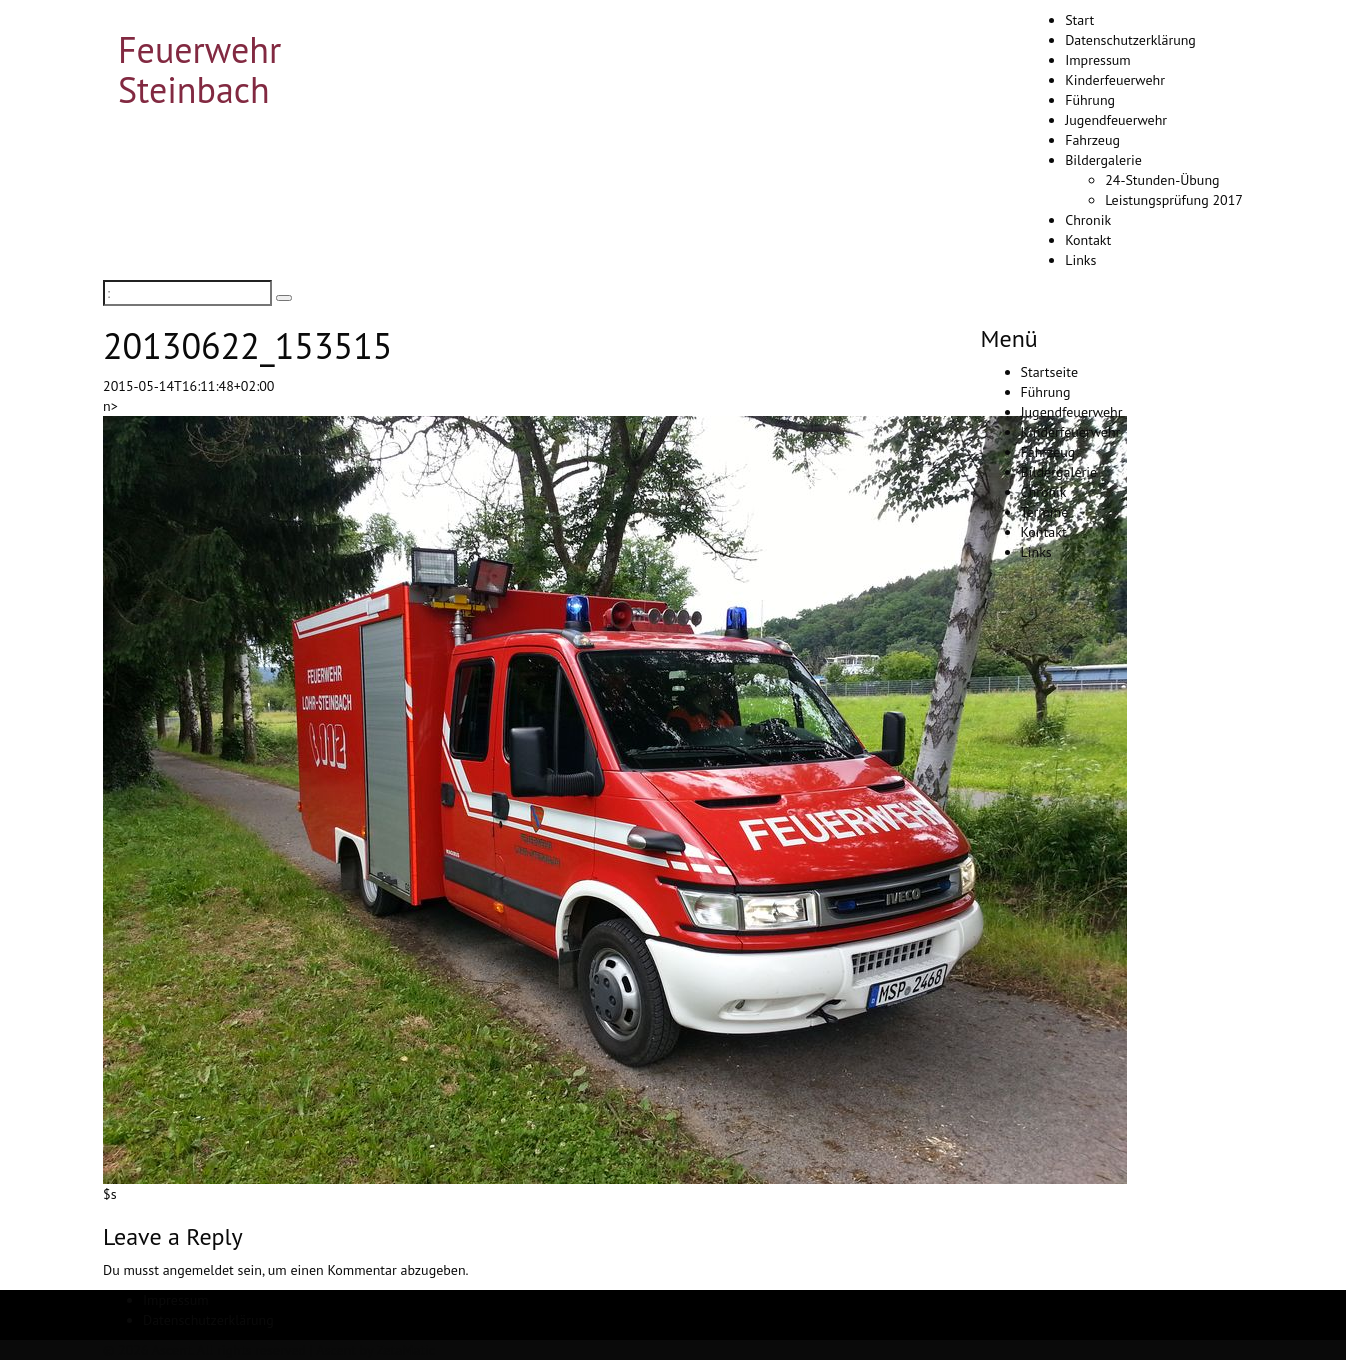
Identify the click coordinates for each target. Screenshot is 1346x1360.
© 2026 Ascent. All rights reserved (204, 1350)
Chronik (1088, 220)
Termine (1045, 512)
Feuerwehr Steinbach (199, 69)
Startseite (1050, 372)
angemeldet (198, 1270)
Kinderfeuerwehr (1115, 80)
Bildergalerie (1103, 160)
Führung (1090, 100)
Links (1080, 260)
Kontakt (1088, 240)
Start (1079, 20)
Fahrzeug (1092, 140)
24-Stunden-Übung (1162, 180)
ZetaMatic (405, 1350)
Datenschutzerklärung (1130, 40)
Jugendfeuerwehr (1116, 120)
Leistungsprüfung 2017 (1174, 200)
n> (110, 406)
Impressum (1098, 60)
